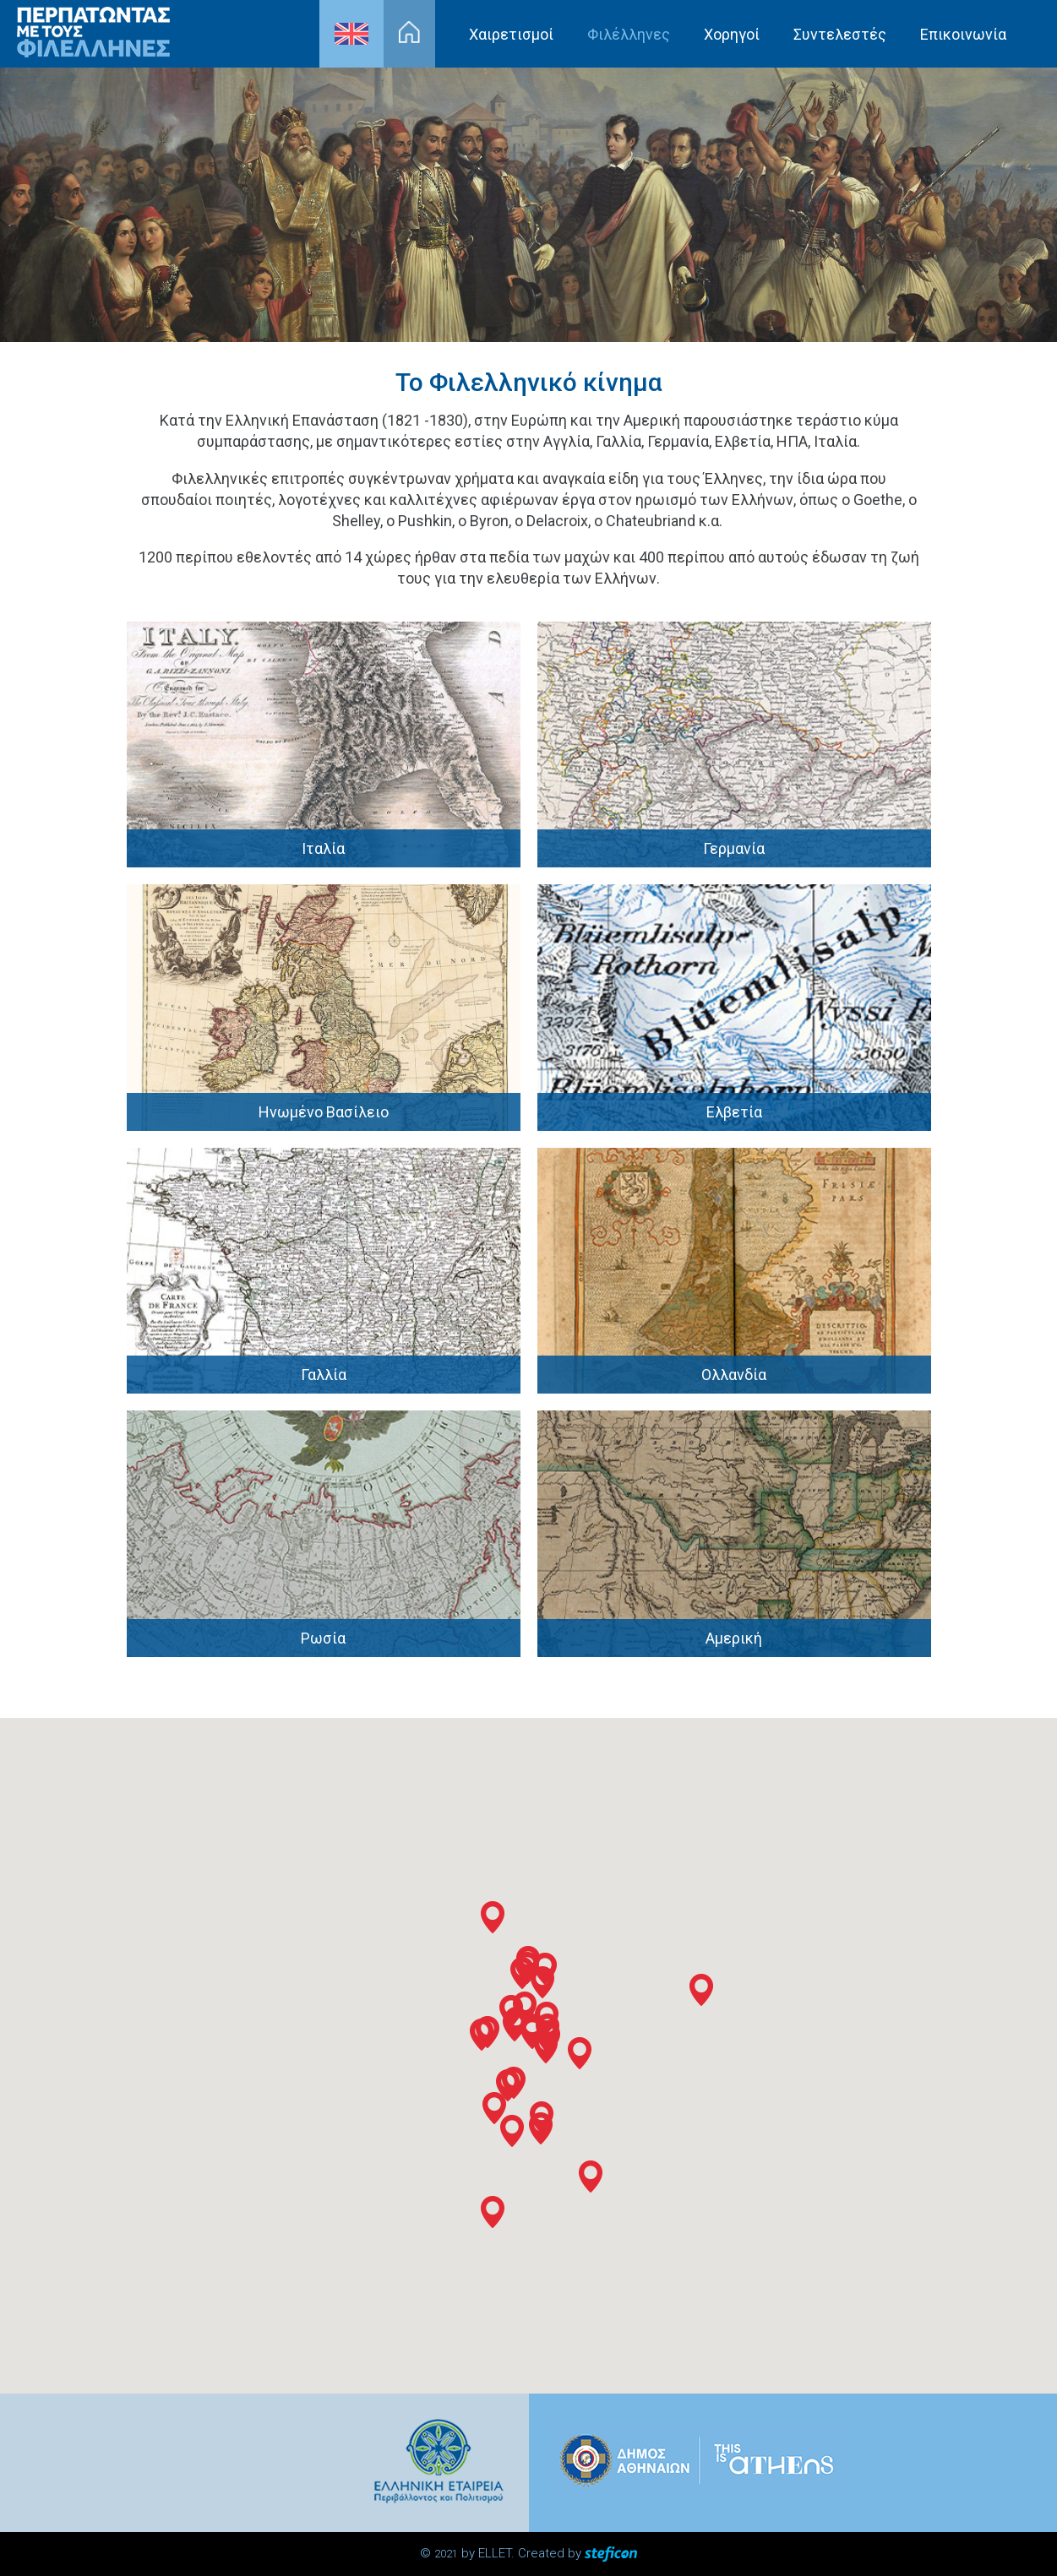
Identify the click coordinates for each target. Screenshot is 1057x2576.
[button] (508, 2085)
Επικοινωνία (963, 34)
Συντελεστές (839, 34)
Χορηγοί (732, 34)
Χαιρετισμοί (511, 34)
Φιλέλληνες (628, 34)
